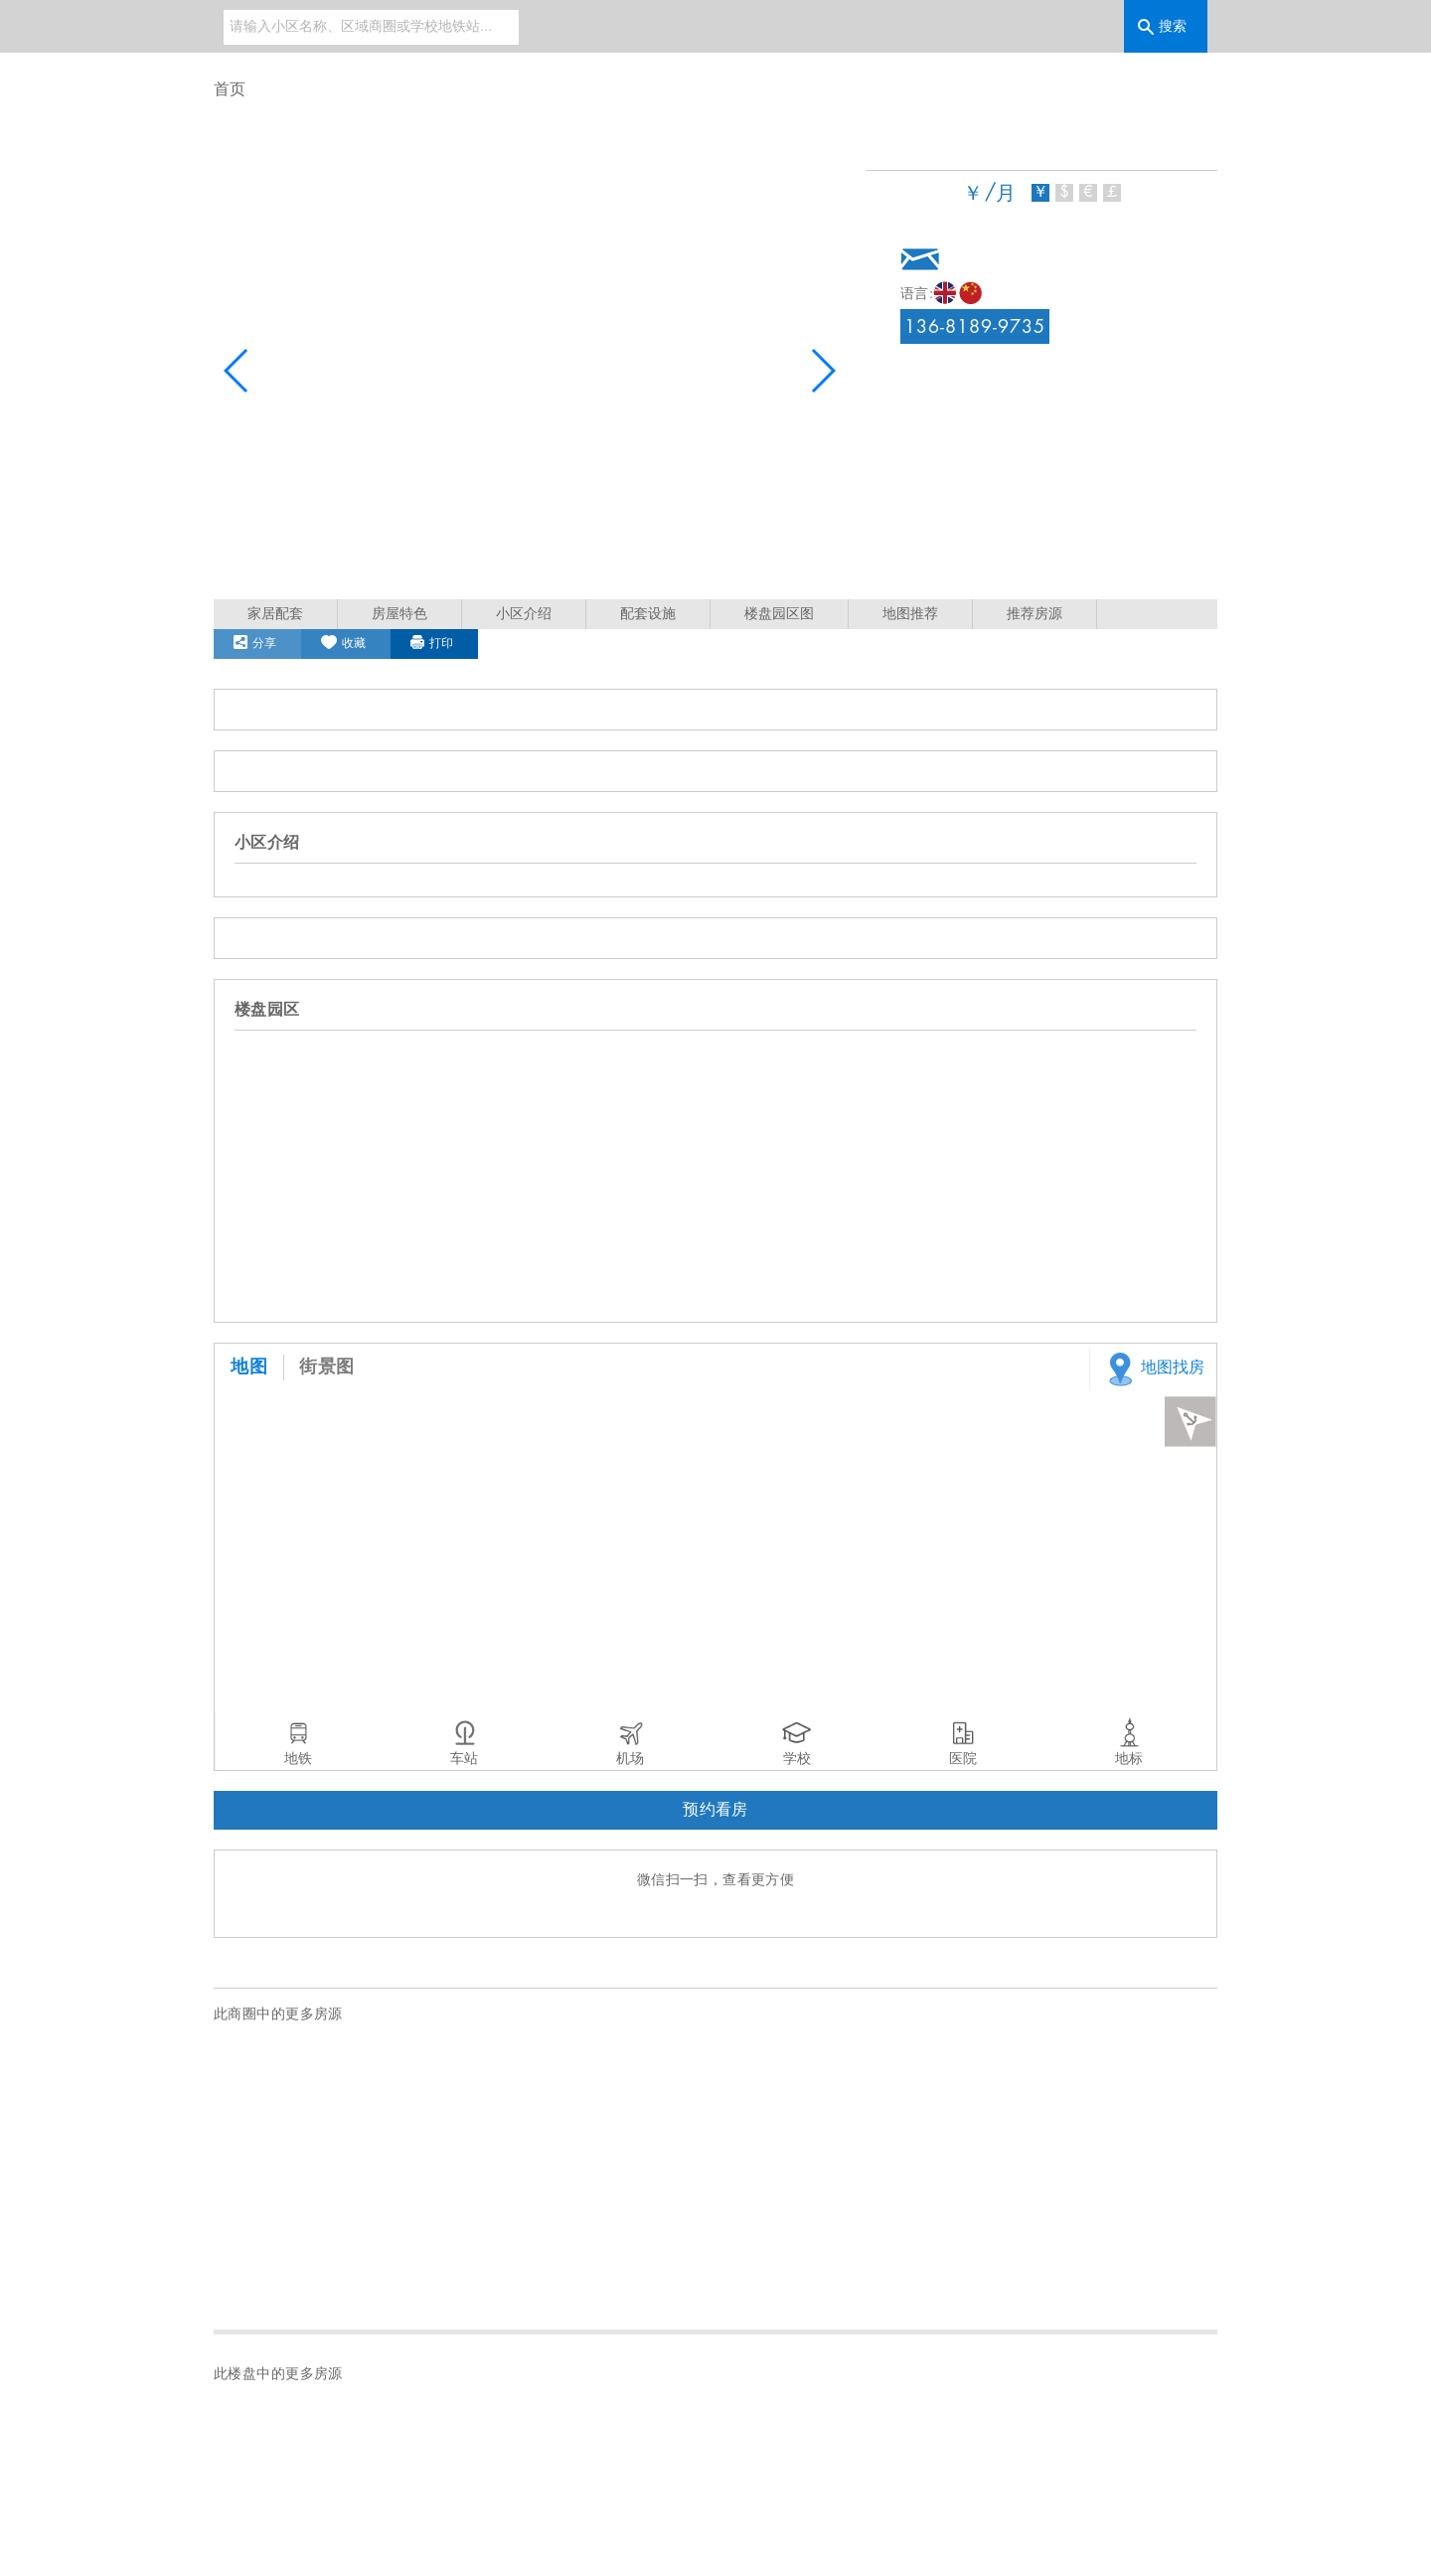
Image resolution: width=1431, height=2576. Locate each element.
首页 (229, 89)
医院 (963, 1759)
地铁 (298, 1759)
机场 (630, 1759)
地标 (1129, 1759)
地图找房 (1152, 1369)
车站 (464, 1759)
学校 (797, 1759)
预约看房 (715, 1810)
